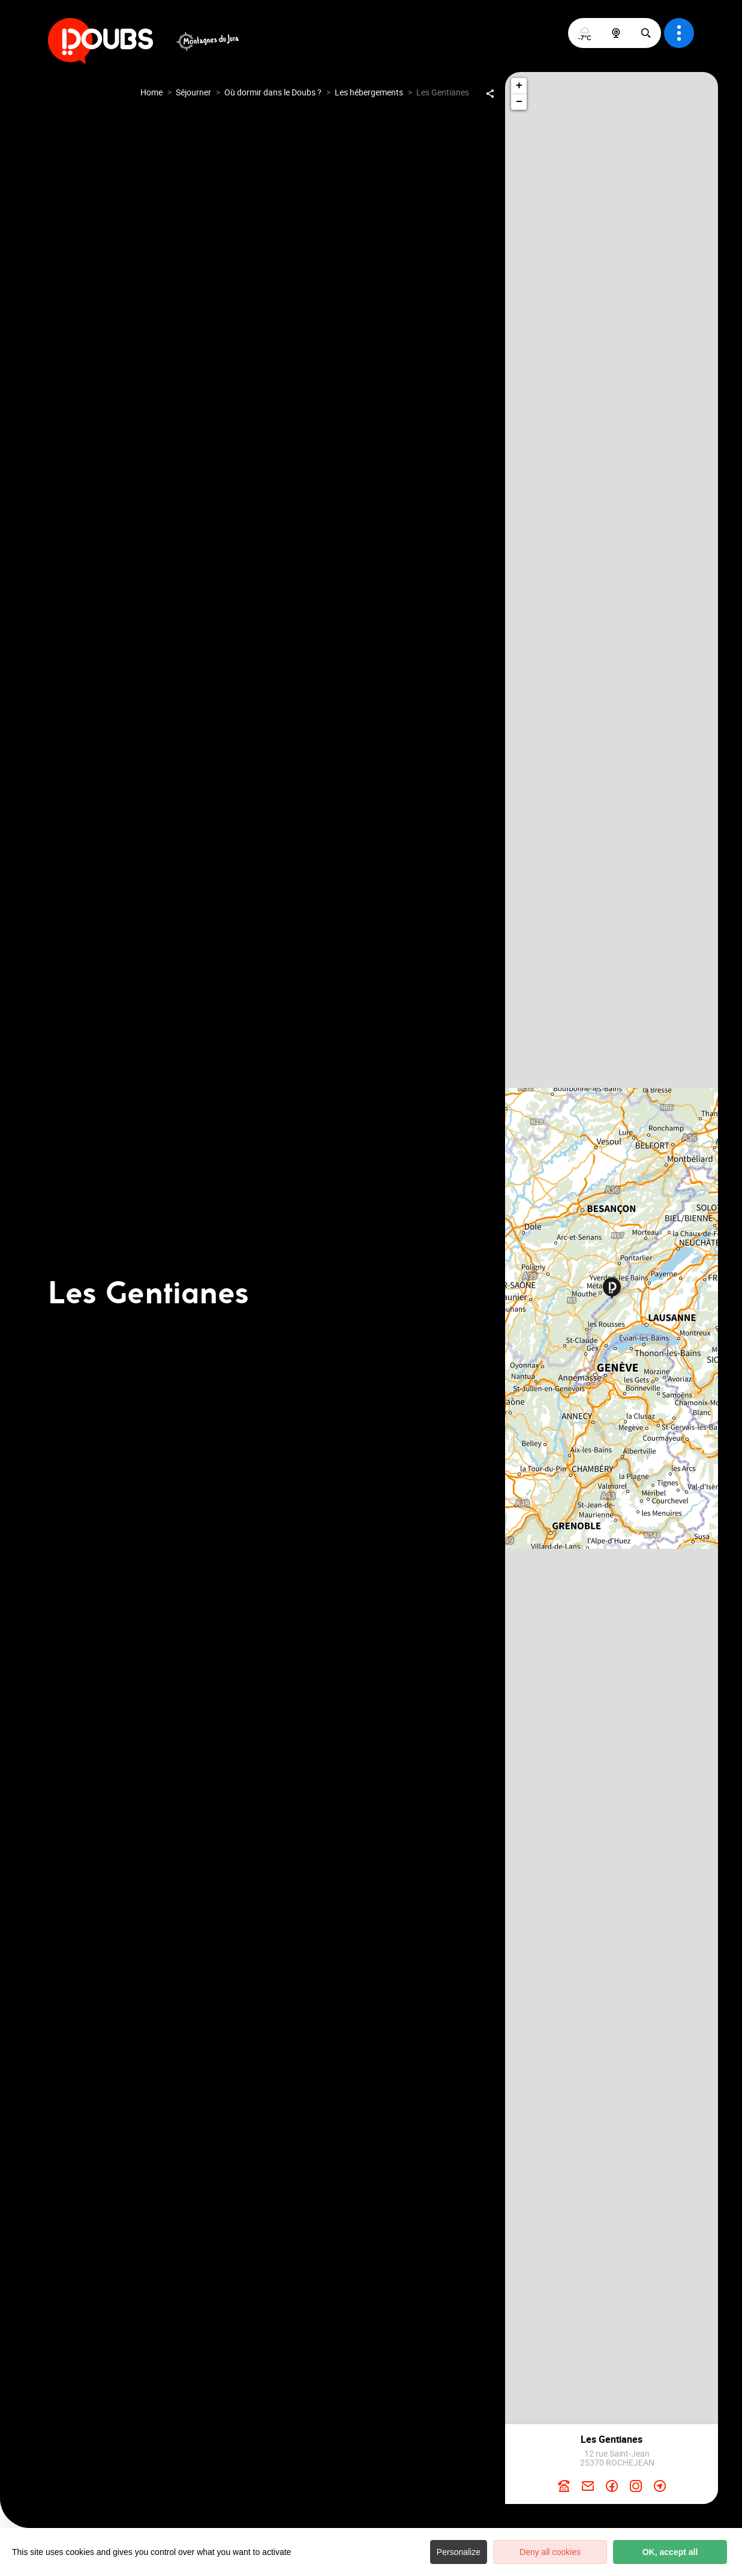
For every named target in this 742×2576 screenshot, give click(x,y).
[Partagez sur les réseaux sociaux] (490, 93)
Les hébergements (369, 92)
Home (151, 92)
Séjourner (193, 92)
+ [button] (519, 86)
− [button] (519, 102)
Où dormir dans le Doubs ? (273, 92)
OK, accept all (670, 2552)
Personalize (458, 2552)
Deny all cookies (550, 2552)
